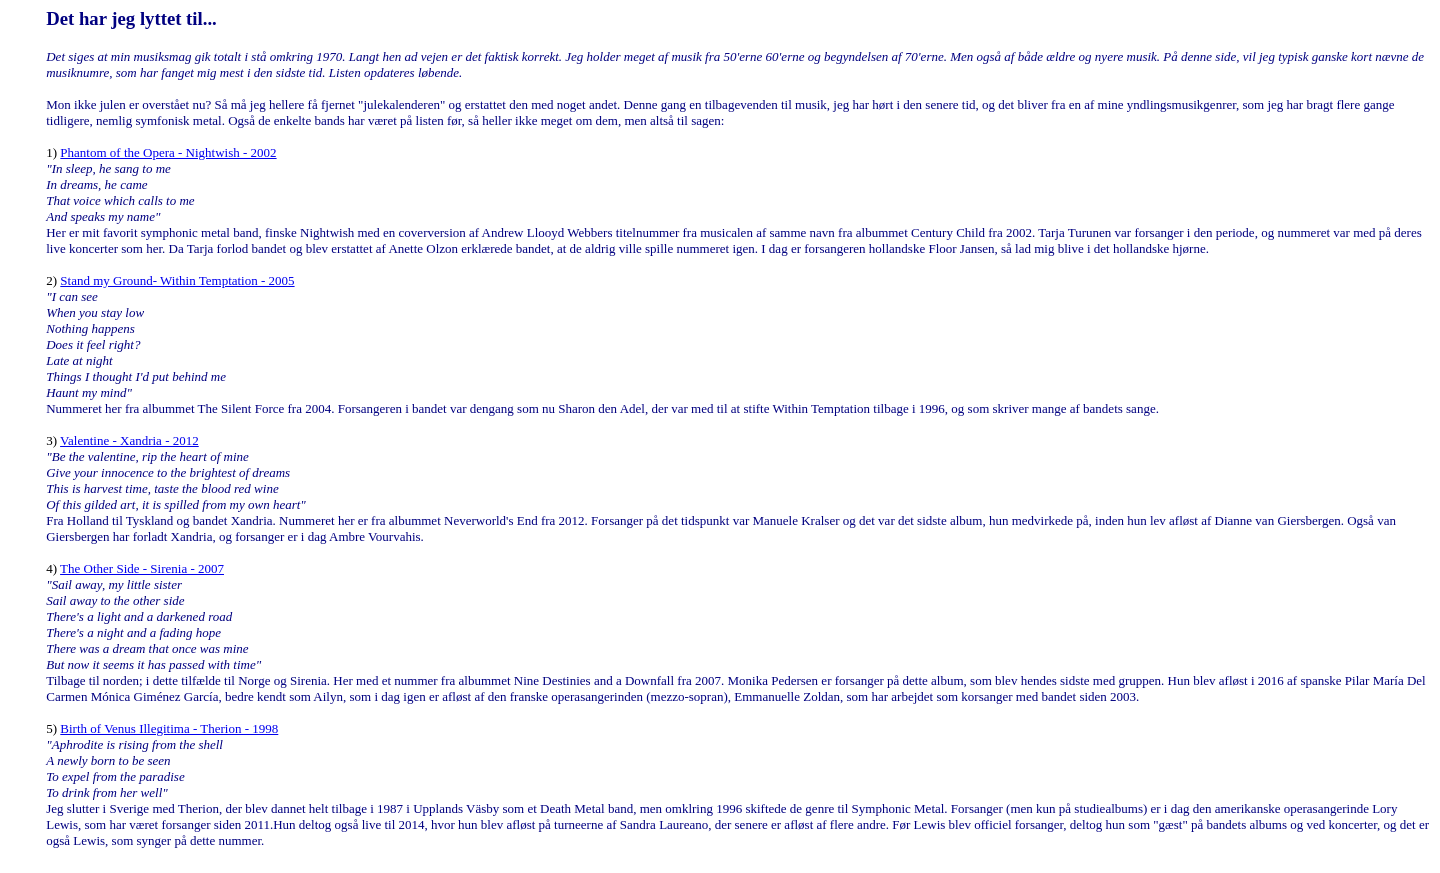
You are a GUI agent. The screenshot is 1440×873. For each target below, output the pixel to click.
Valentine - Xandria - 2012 (129, 440)
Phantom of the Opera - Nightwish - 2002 (168, 152)
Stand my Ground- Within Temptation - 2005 (177, 280)
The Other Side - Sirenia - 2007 (142, 568)
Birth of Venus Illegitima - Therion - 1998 (169, 728)
